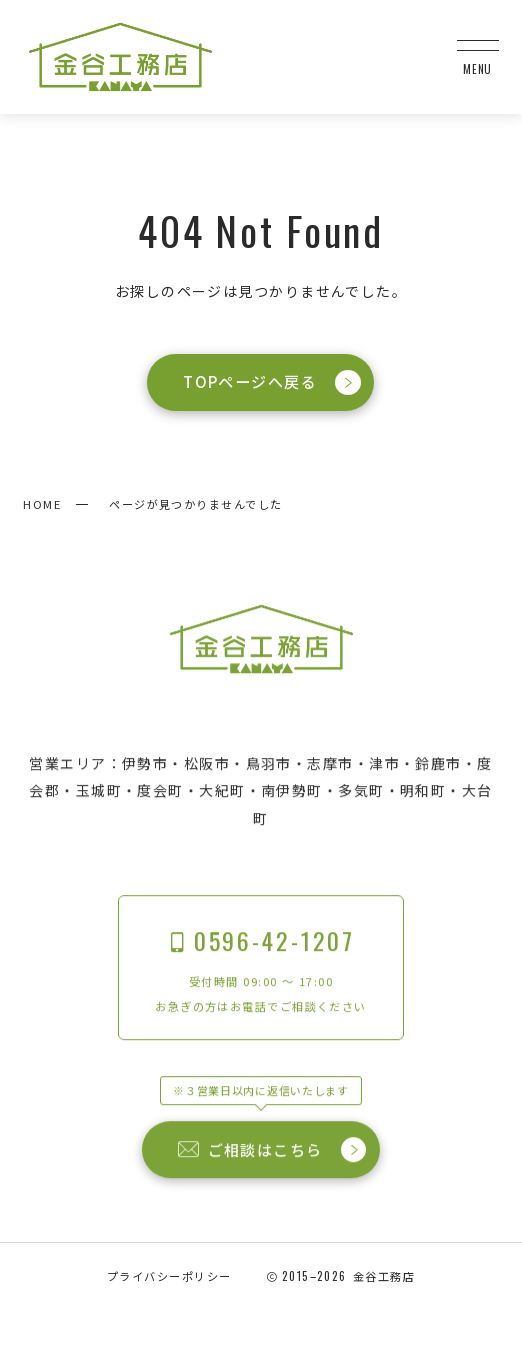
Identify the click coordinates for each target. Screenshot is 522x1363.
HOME (42, 504)
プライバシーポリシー (169, 1276)
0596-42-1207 (261, 941)
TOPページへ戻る (273, 383)
